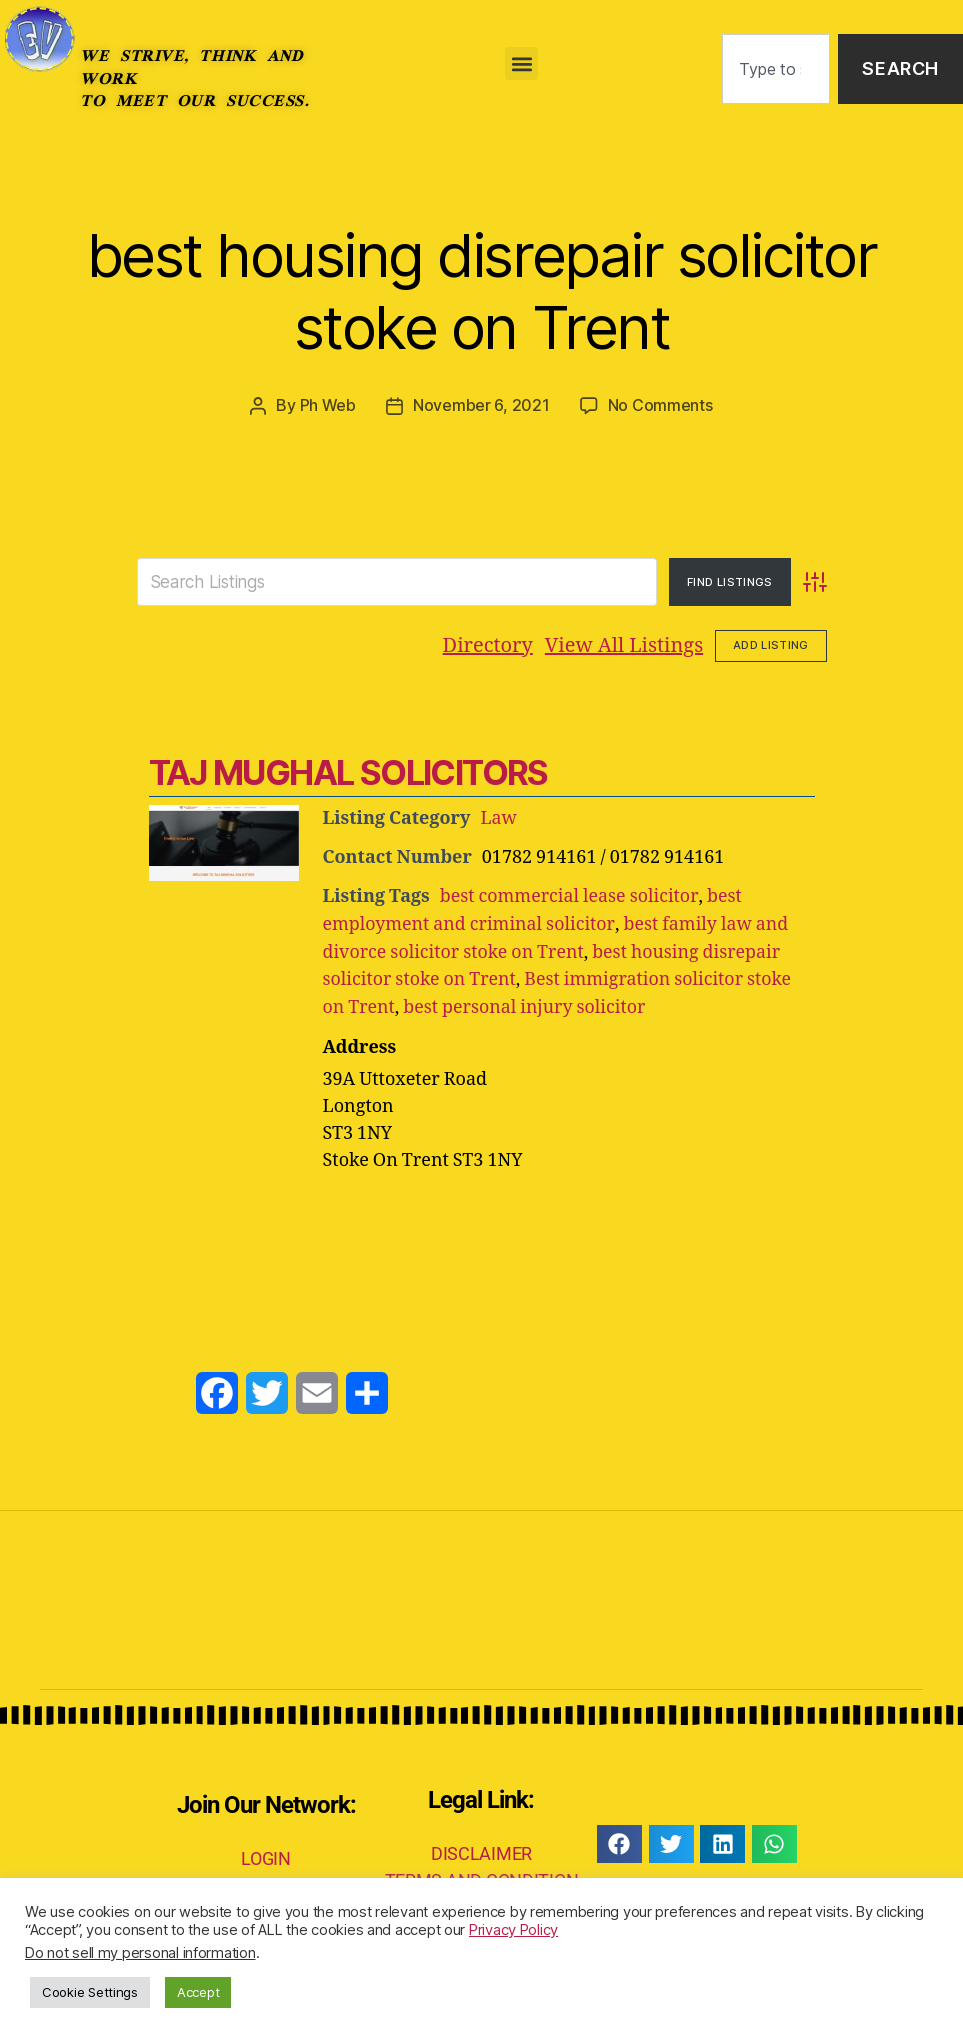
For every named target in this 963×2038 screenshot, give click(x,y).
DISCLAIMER (481, 1848)
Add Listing (771, 645)
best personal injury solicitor (526, 1003)
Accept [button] (198, 1992)
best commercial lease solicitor (569, 895)
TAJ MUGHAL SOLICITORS (348, 771)
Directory (488, 644)
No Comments (660, 405)
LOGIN (266, 1853)
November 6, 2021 (481, 405)
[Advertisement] (482, 1223)
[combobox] (776, 69)
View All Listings (624, 644)
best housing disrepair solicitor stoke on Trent (482, 290)
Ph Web (328, 405)
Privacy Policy (513, 1930)
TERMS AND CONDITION (482, 1875)
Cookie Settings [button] (90, 1992)
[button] (521, 63)
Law (498, 817)
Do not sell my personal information (140, 1953)
